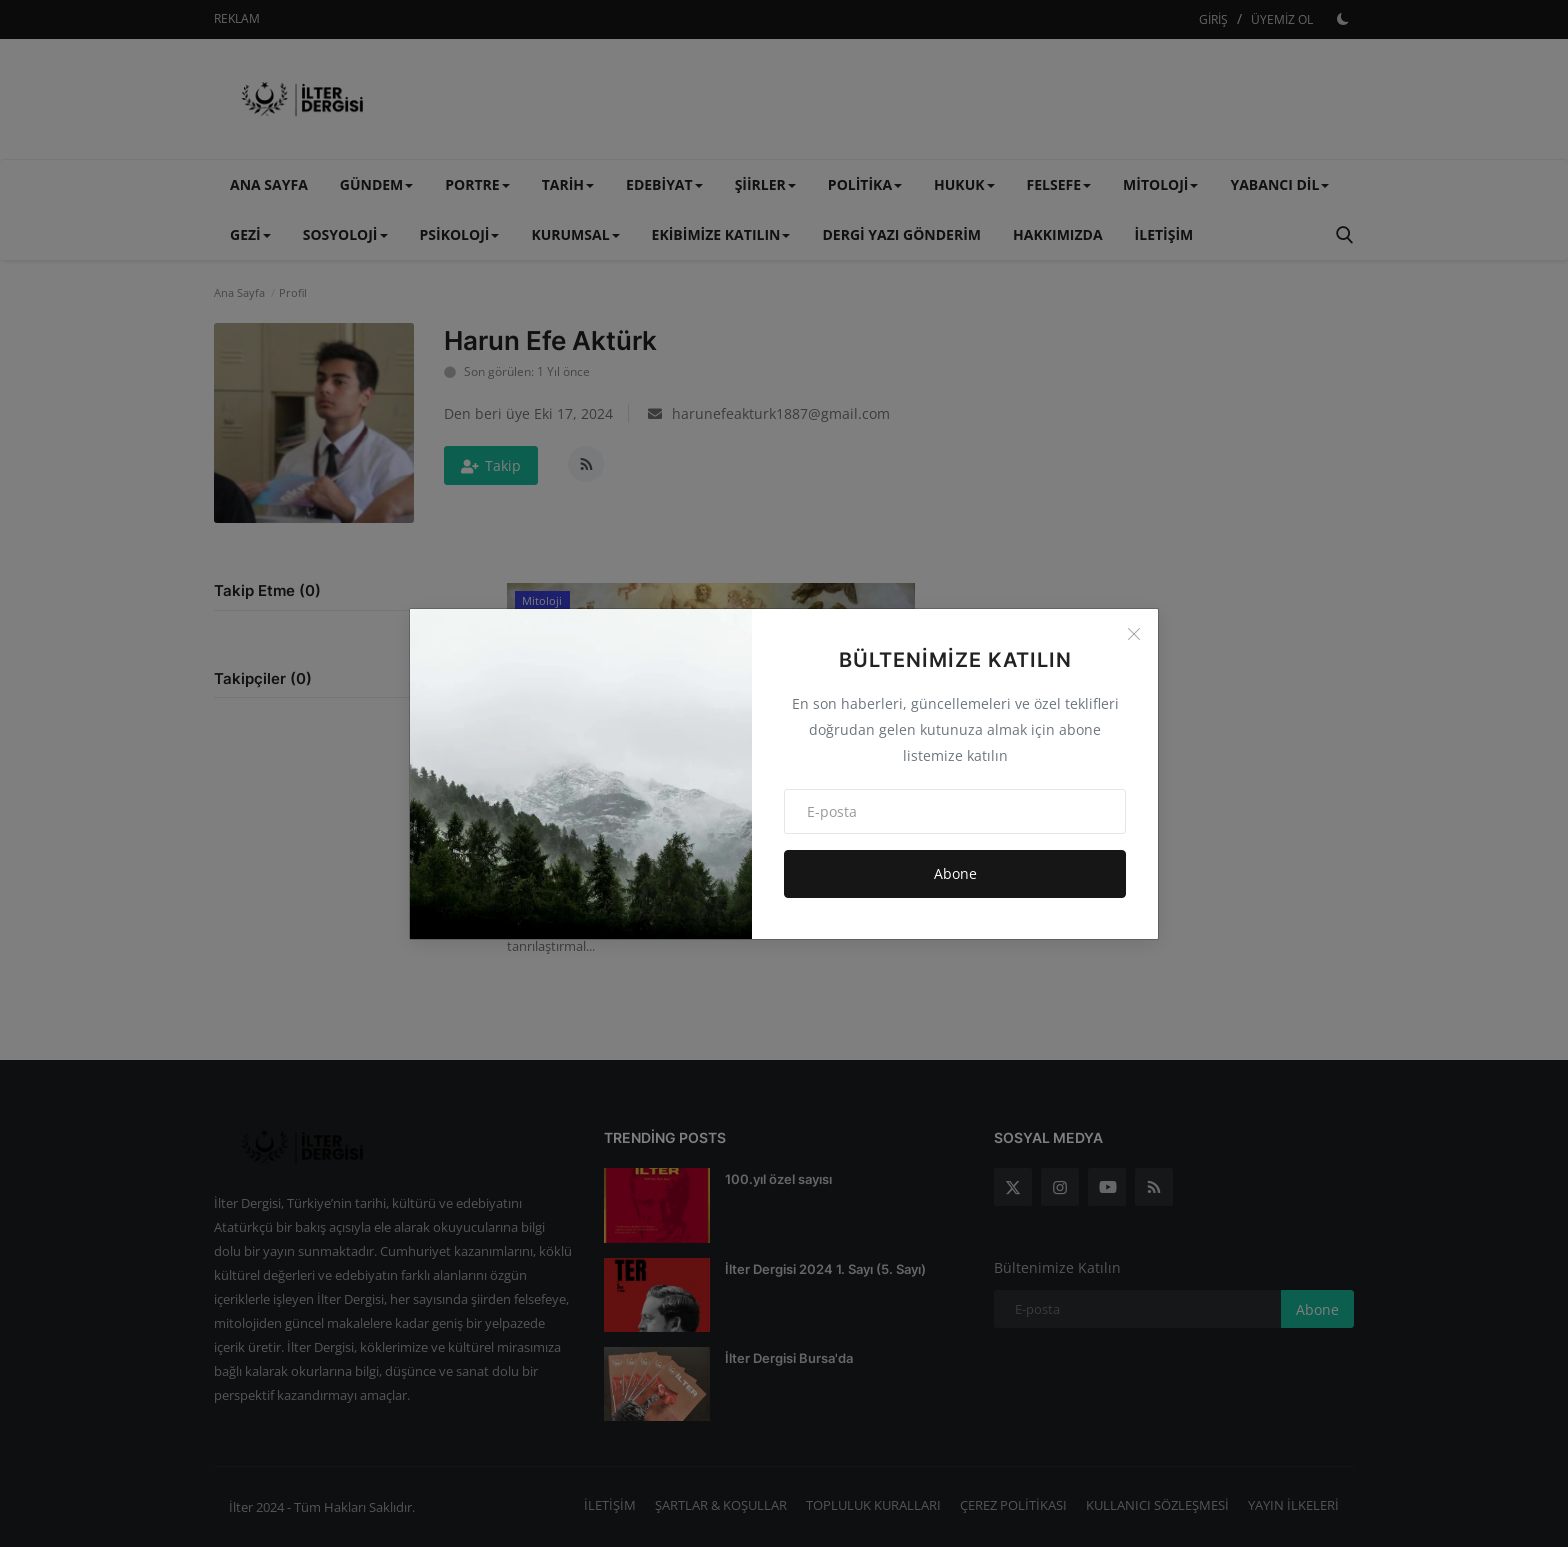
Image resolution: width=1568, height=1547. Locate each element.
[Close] (1134, 634)
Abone (955, 873)
